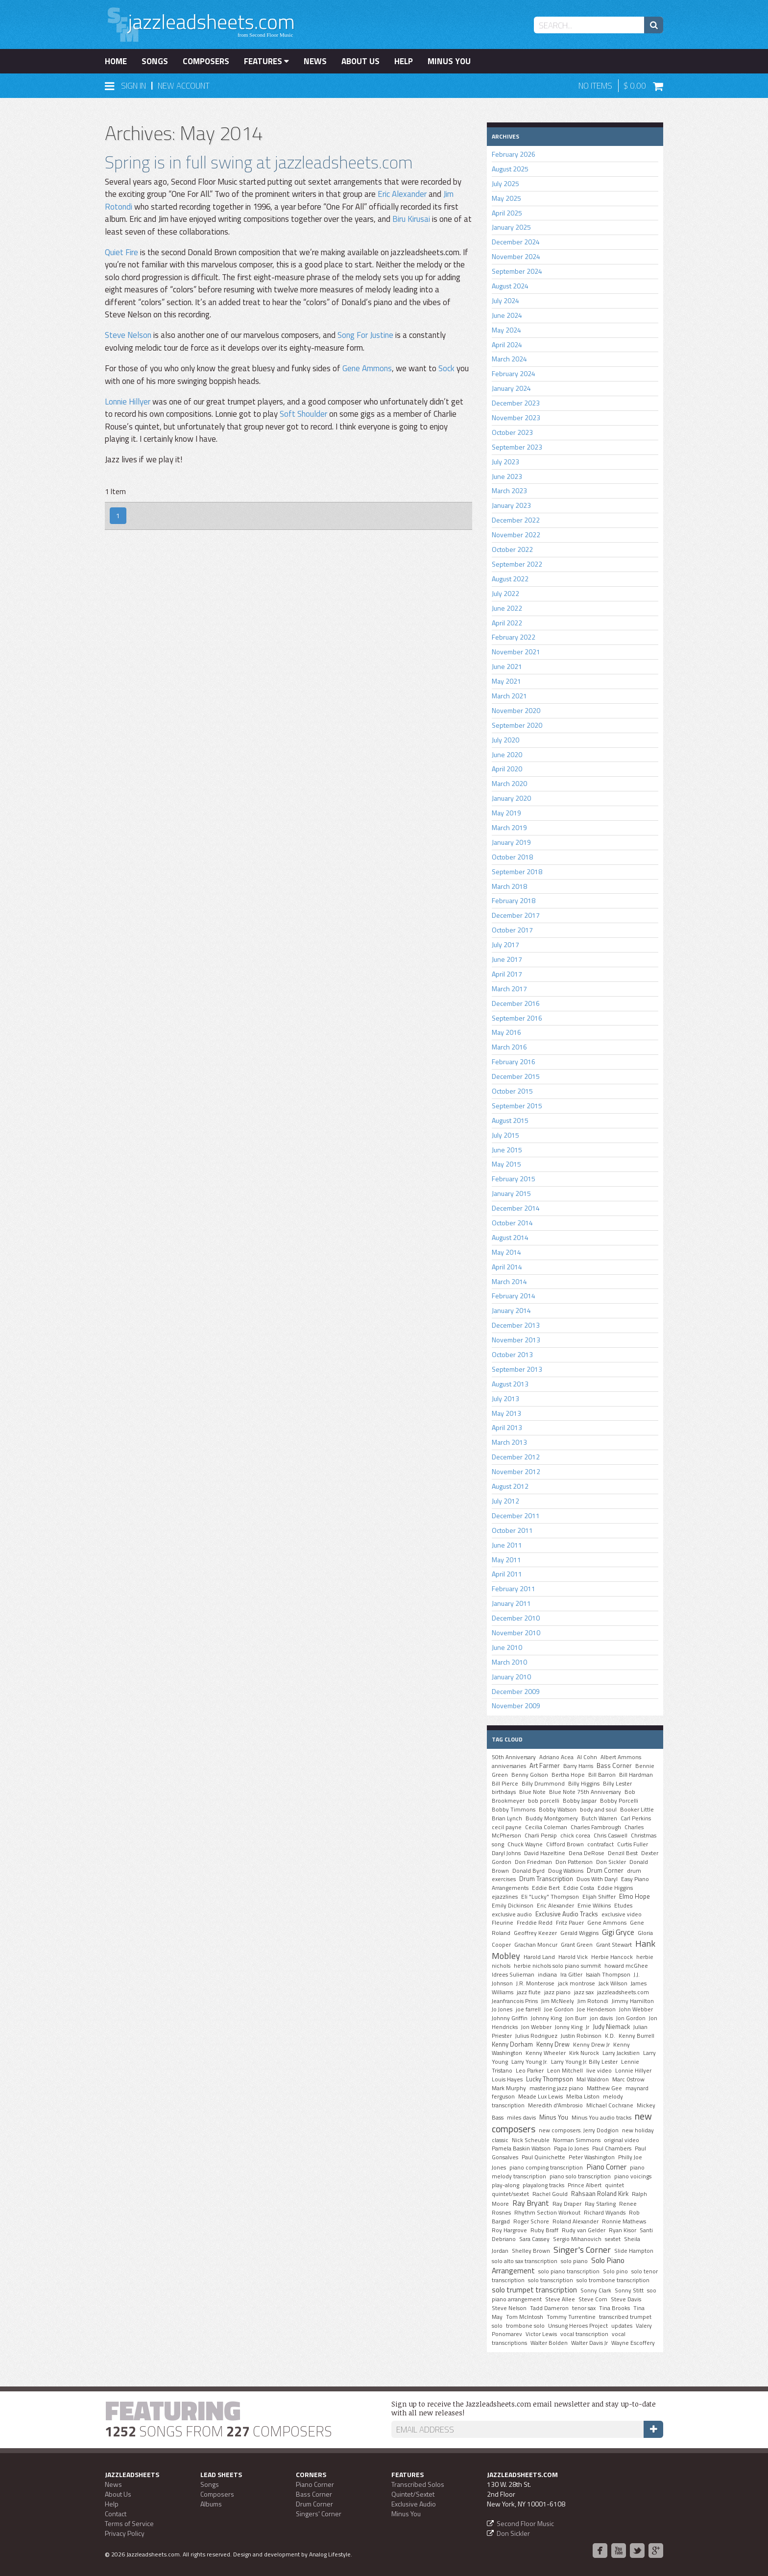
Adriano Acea (556, 1757)
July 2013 (505, 1398)
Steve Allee (560, 2299)
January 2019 (511, 842)
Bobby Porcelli (619, 1800)
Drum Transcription (546, 1879)
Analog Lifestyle (330, 2554)
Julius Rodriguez (536, 2035)
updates (621, 2325)
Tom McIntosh (524, 2317)
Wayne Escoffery (633, 2342)
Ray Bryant (530, 2203)
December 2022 (516, 520)
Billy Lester (617, 1783)
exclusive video (621, 1914)
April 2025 (507, 213)
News (315, 61)
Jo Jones (502, 2009)
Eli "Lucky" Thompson (550, 1896)
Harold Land (539, 1957)
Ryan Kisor (622, 2230)
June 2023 (507, 476)
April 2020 (507, 768)
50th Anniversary (514, 1757)
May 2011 (506, 1559)
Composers (206, 61)
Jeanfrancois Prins (515, 2001)
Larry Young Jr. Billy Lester (584, 2061)
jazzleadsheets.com (623, 1992)
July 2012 (505, 1501)
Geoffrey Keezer (535, 1933)
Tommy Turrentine (571, 2317)
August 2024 (510, 286)
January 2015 (511, 1193)
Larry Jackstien (621, 2053)
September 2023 (517, 447)
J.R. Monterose (535, 1983)
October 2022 (512, 549)
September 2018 (517, 871)
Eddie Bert (546, 1888)
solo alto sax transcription (524, 2261)
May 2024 (506, 330)
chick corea (575, 1835)
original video (621, 2140)
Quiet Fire (121, 252)
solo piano (574, 2261)
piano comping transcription (546, 2167)
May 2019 (506, 813)
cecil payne (507, 1827)
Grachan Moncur (535, 1944)
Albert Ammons (620, 1757)
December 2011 (516, 1515)
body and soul (598, 1809)
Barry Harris (578, 1766)
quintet (614, 2185)
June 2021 (507, 666)
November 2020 (516, 710)
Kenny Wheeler (546, 2053)
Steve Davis (626, 2299)
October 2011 (512, 1530)
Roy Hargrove (509, 2230)
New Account (184, 85)
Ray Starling (600, 2203)
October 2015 (512, 1091)
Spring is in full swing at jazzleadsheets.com (259, 162)
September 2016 (517, 1018)
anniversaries (509, 1766)
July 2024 (505, 300)
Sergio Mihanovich (577, 2239)
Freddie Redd (534, 1922)
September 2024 (517, 271)
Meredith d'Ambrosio (555, 2105)
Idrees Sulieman (513, 1974)
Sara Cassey (534, 2239)
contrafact (600, 1844)
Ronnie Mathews (624, 2221)
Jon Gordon (631, 2018)
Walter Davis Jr (589, 2342)
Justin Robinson (581, 2035)
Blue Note (532, 1792)
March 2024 (509, 359)
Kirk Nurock (584, 2053)
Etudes (623, 1905)
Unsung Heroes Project (578, 2325)
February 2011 (513, 1588)
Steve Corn (592, 2299)
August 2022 (510, 578)
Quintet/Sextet (412, 2494)
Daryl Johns (506, 1853)
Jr (587, 2027)
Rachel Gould (550, 2194)
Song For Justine (365, 335)
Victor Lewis (541, 2334)
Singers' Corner (318, 2513)
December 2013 (516, 1325)
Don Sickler (611, 1862)
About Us (360, 61)
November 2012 (516, 1471)
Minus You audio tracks (601, 2117)
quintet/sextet (510, 2194)
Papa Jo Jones (571, 2148)
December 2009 (516, 1691)
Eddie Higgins (615, 1888)
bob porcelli (543, 1800)
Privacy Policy (124, 2533)
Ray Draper (566, 2203)
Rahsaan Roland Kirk (599, 2193)
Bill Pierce (505, 1783)
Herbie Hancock (612, 1957)
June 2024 (507, 315)
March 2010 (509, 1662)
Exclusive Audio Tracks (566, 1914)
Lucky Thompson (549, 2079)
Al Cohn (587, 1757)
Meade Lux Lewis (540, 2096)
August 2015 (510, 1120)
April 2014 (507, 1267)
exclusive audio (512, 1914)
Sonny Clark (595, 2290)
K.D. (610, 2035)
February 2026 (513, 154)
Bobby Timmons (513, 1809)
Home (116, 61)
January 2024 (511, 388)
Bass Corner (614, 1765)
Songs (155, 61)
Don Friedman (533, 1862)
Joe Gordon (559, 2009)
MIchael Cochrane (609, 2105)
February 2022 (513, 637)
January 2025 (511, 227)
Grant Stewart (614, 1944)
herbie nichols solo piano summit (557, 1965)
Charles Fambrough (596, 1827)
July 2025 (505, 183)
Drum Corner (605, 1870)
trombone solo (525, 2325)
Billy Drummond (543, 1783)
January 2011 (511, 1603)
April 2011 (507, 1574)
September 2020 (517, 725)
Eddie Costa (578, 1888)
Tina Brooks (614, 2308)
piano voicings (632, 2176)
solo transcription (550, 2280)
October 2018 (512, 857)
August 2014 (510, 1237)
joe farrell (528, 2009)
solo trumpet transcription (534, 2289)
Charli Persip (541, 1835)
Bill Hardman (636, 1774)
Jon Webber (536, 2027)
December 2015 (516, 1076)
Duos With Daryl (597, 1879)
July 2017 (505, 944)
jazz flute (529, 1992)
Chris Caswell (610, 1835)
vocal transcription (584, 2334)
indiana (547, 1974)
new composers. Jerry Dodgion (579, 2130)
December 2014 (516, 1208)
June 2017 (507, 959)
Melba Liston (583, 2096)
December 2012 (516, 1457)
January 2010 (511, 1676)
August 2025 (510, 169)
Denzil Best (623, 1853)
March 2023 (509, 490)
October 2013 (512, 1354)
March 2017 (509, 988)
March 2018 (509, 886)
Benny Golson (529, 1774)
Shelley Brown (531, 2250)
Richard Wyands (604, 2212)
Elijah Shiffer (599, 1896)
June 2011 (507, 1545)
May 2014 (506, 1252)
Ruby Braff (544, 2230)
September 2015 (517, 1105)
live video (599, 2070)
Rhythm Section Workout (547, 2212)
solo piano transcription (569, 2271)
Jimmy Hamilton (633, 2001)
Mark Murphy (509, 2088)
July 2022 (505, 593)
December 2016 (516, 1003)
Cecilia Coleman (546, 1827)
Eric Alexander (402, 194)
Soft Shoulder (303, 413)
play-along (505, 2185)
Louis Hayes (507, 2079)
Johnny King (546, 2018)
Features (266, 61)
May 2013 (506, 1413)
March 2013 (509, 1442)
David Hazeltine (544, 1853)
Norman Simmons (576, 2140)
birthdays (504, 1792)
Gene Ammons (367, 368)
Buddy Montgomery (552, 1818)
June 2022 (507, 608)
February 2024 (513, 373)
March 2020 (509, 783)
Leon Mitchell (565, 2070)
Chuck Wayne (525, 1844)
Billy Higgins (584, 1783)
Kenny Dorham (512, 2044)
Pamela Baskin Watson (521, 2148)
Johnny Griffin (510, 2018)
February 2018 (513, 900)
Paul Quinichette (543, 2157)
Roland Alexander (575, 2221)
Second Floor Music (525, 2523)
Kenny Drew (553, 2044)
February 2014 (513, 1295)
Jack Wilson (613, 1983)
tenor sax (584, 2308)
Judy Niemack (611, 2026)
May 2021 (506, 681)
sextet (613, 2239)
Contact (115, 2513)
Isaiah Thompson (608, 1974)
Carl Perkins (636, 1818)
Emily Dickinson (512, 1905)
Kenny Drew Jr (591, 2044)
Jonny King (568, 2027)
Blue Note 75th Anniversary (585, 1792)
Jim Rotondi (592, 2001)
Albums (211, 2504)
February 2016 (513, 1061)
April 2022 (507, 623)
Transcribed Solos (417, 2484)
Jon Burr (575, 2018)
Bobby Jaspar (580, 1800)
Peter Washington (592, 2157)
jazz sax (584, 1992)
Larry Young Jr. (529, 2061)
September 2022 (517, 564)
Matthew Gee (604, 2088)
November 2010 (516, 1632)
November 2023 (516, 417)
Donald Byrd (528, 1870)
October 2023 (512, 432)
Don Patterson (574, 1862)
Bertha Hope (568, 1774)
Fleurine (502, 1922)
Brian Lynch (507, 1818)
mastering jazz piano (556, 2088)
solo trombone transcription (612, 2280)
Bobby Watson (557, 1809)
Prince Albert (584, 2185)
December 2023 (516, 403)
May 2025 (506, 198)
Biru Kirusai (411, 219)
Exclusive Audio (413, 2504)
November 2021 (516, 651)
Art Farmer (544, 1765)
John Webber (636, 2009)
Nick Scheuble (531, 2140)
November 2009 (516, 1705)
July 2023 (505, 461)
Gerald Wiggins (579, 1933)
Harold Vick (573, 1957)
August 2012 (510, 1486)
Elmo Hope (634, 1896)
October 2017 (512, 930)
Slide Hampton (633, 2250)
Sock (446, 368)
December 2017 (516, 915)
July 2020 (505, 740)
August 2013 (510, 1384)
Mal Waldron (592, 2079)
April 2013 (507, 1427)
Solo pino (615, 2271)
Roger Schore (531, 2221)
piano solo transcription (580, 2176)
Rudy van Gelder (583, 2230)
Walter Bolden (549, 2342)
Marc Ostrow (628, 2079)
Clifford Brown (565, 1844)
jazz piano (557, 1992)
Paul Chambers (611, 2148)
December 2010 (516, 1618)
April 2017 (507, 974)
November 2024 (516, 256)
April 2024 (507, 344)
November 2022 (516, 534)
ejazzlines (505, 1896)
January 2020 (511, 798)
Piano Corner (606, 2166)
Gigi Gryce (618, 1932)
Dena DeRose (586, 1853)
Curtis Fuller (632, 1844)
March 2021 (509, 696)
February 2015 (513, 1178)
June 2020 (507, 754)
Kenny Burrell (636, 2035)
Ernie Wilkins (594, 1905)
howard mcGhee (626, 1965)
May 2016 (506, 1032)
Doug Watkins (565, 1870)
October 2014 (512, 1222)
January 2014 (511, 1310)
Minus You (449, 61)
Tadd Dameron (549, 2308)
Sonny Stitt (629, 2290)
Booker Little (637, 1809)
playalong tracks (543, 2185)
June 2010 (507, 1647)
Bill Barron (602, 1774)
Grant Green (577, 1944)
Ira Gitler (571, 1974)
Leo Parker (530, 2070)
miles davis (521, 2117)
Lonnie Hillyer (127, 401)
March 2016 (509, 1047)
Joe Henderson (596, 2009)
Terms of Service (129, 2523)
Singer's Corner (582, 2249)
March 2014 (509, 1281)
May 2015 (506, 1164)
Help (403, 61)
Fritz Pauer (570, 1922)
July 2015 (505, 1135)
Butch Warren (599, 1818)
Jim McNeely (557, 2001)
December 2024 (516, 242)
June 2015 (507, 1150)
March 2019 (509, 827)
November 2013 (516, 1340)
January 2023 (511, 505)
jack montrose (576, 1983)
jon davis (601, 2018)
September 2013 (517, 1369)
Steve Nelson (128, 335)
